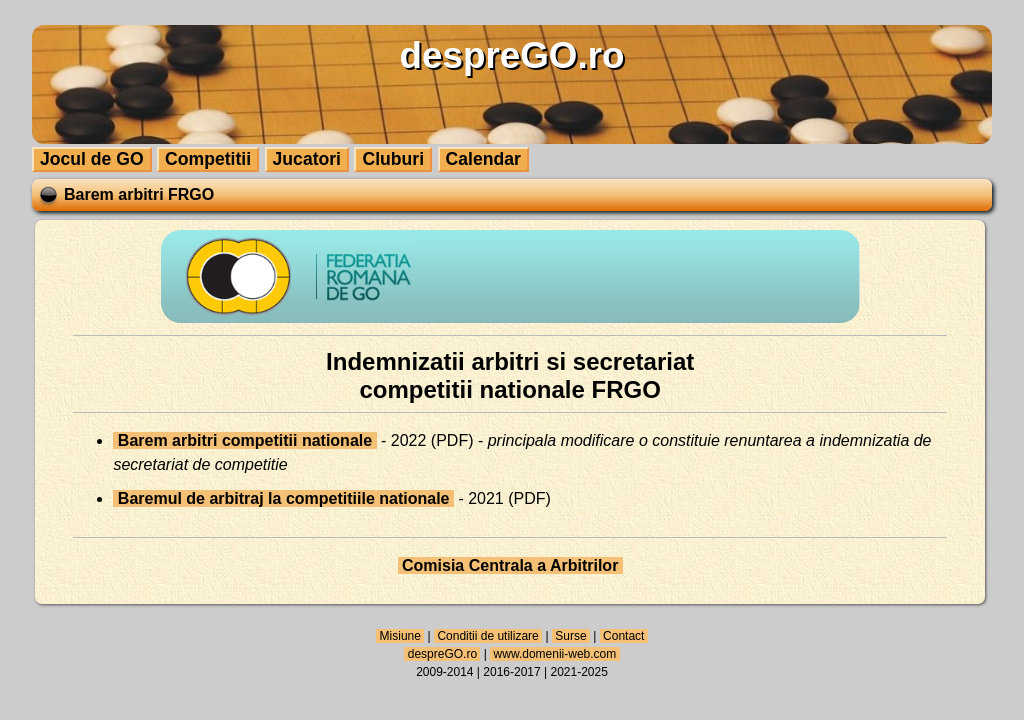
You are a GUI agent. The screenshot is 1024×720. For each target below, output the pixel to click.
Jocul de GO (92, 159)
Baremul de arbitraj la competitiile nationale (283, 498)
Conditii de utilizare (488, 636)
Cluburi (393, 159)
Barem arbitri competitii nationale (244, 440)
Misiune (400, 636)
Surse (571, 636)
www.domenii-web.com (554, 654)
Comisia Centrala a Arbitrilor (510, 565)
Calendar (483, 159)
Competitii (208, 159)
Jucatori (307, 159)
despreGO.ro (442, 654)
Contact (624, 636)
